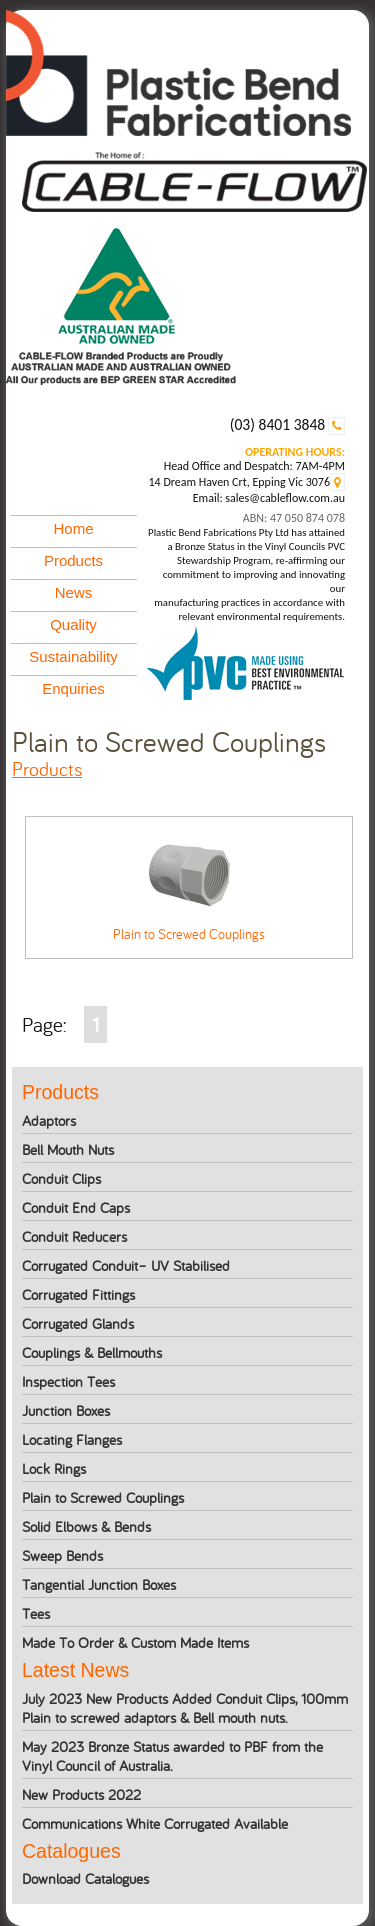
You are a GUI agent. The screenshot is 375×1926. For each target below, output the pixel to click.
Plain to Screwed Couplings (103, 1497)
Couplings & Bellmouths (92, 1352)
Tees (36, 1613)
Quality (73, 624)
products (47, 768)
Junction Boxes (66, 1410)
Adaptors (49, 1120)
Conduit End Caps (76, 1207)
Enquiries (73, 688)
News (74, 592)
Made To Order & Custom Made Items (135, 1642)
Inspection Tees (68, 1381)
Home (74, 528)
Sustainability (73, 656)
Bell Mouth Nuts (68, 1149)
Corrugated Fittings (78, 1294)
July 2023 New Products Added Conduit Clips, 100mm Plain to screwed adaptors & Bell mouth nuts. (185, 1708)
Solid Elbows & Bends (86, 1526)
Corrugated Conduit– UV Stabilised (126, 1265)
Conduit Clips (61, 1178)
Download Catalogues (85, 1878)
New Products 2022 (81, 1794)
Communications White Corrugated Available (155, 1823)
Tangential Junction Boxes (99, 1584)
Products (73, 560)
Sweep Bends (62, 1555)
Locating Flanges (72, 1439)
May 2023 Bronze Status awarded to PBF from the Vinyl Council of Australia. (172, 1756)
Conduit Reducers (74, 1236)
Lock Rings (54, 1468)
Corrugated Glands (78, 1323)
